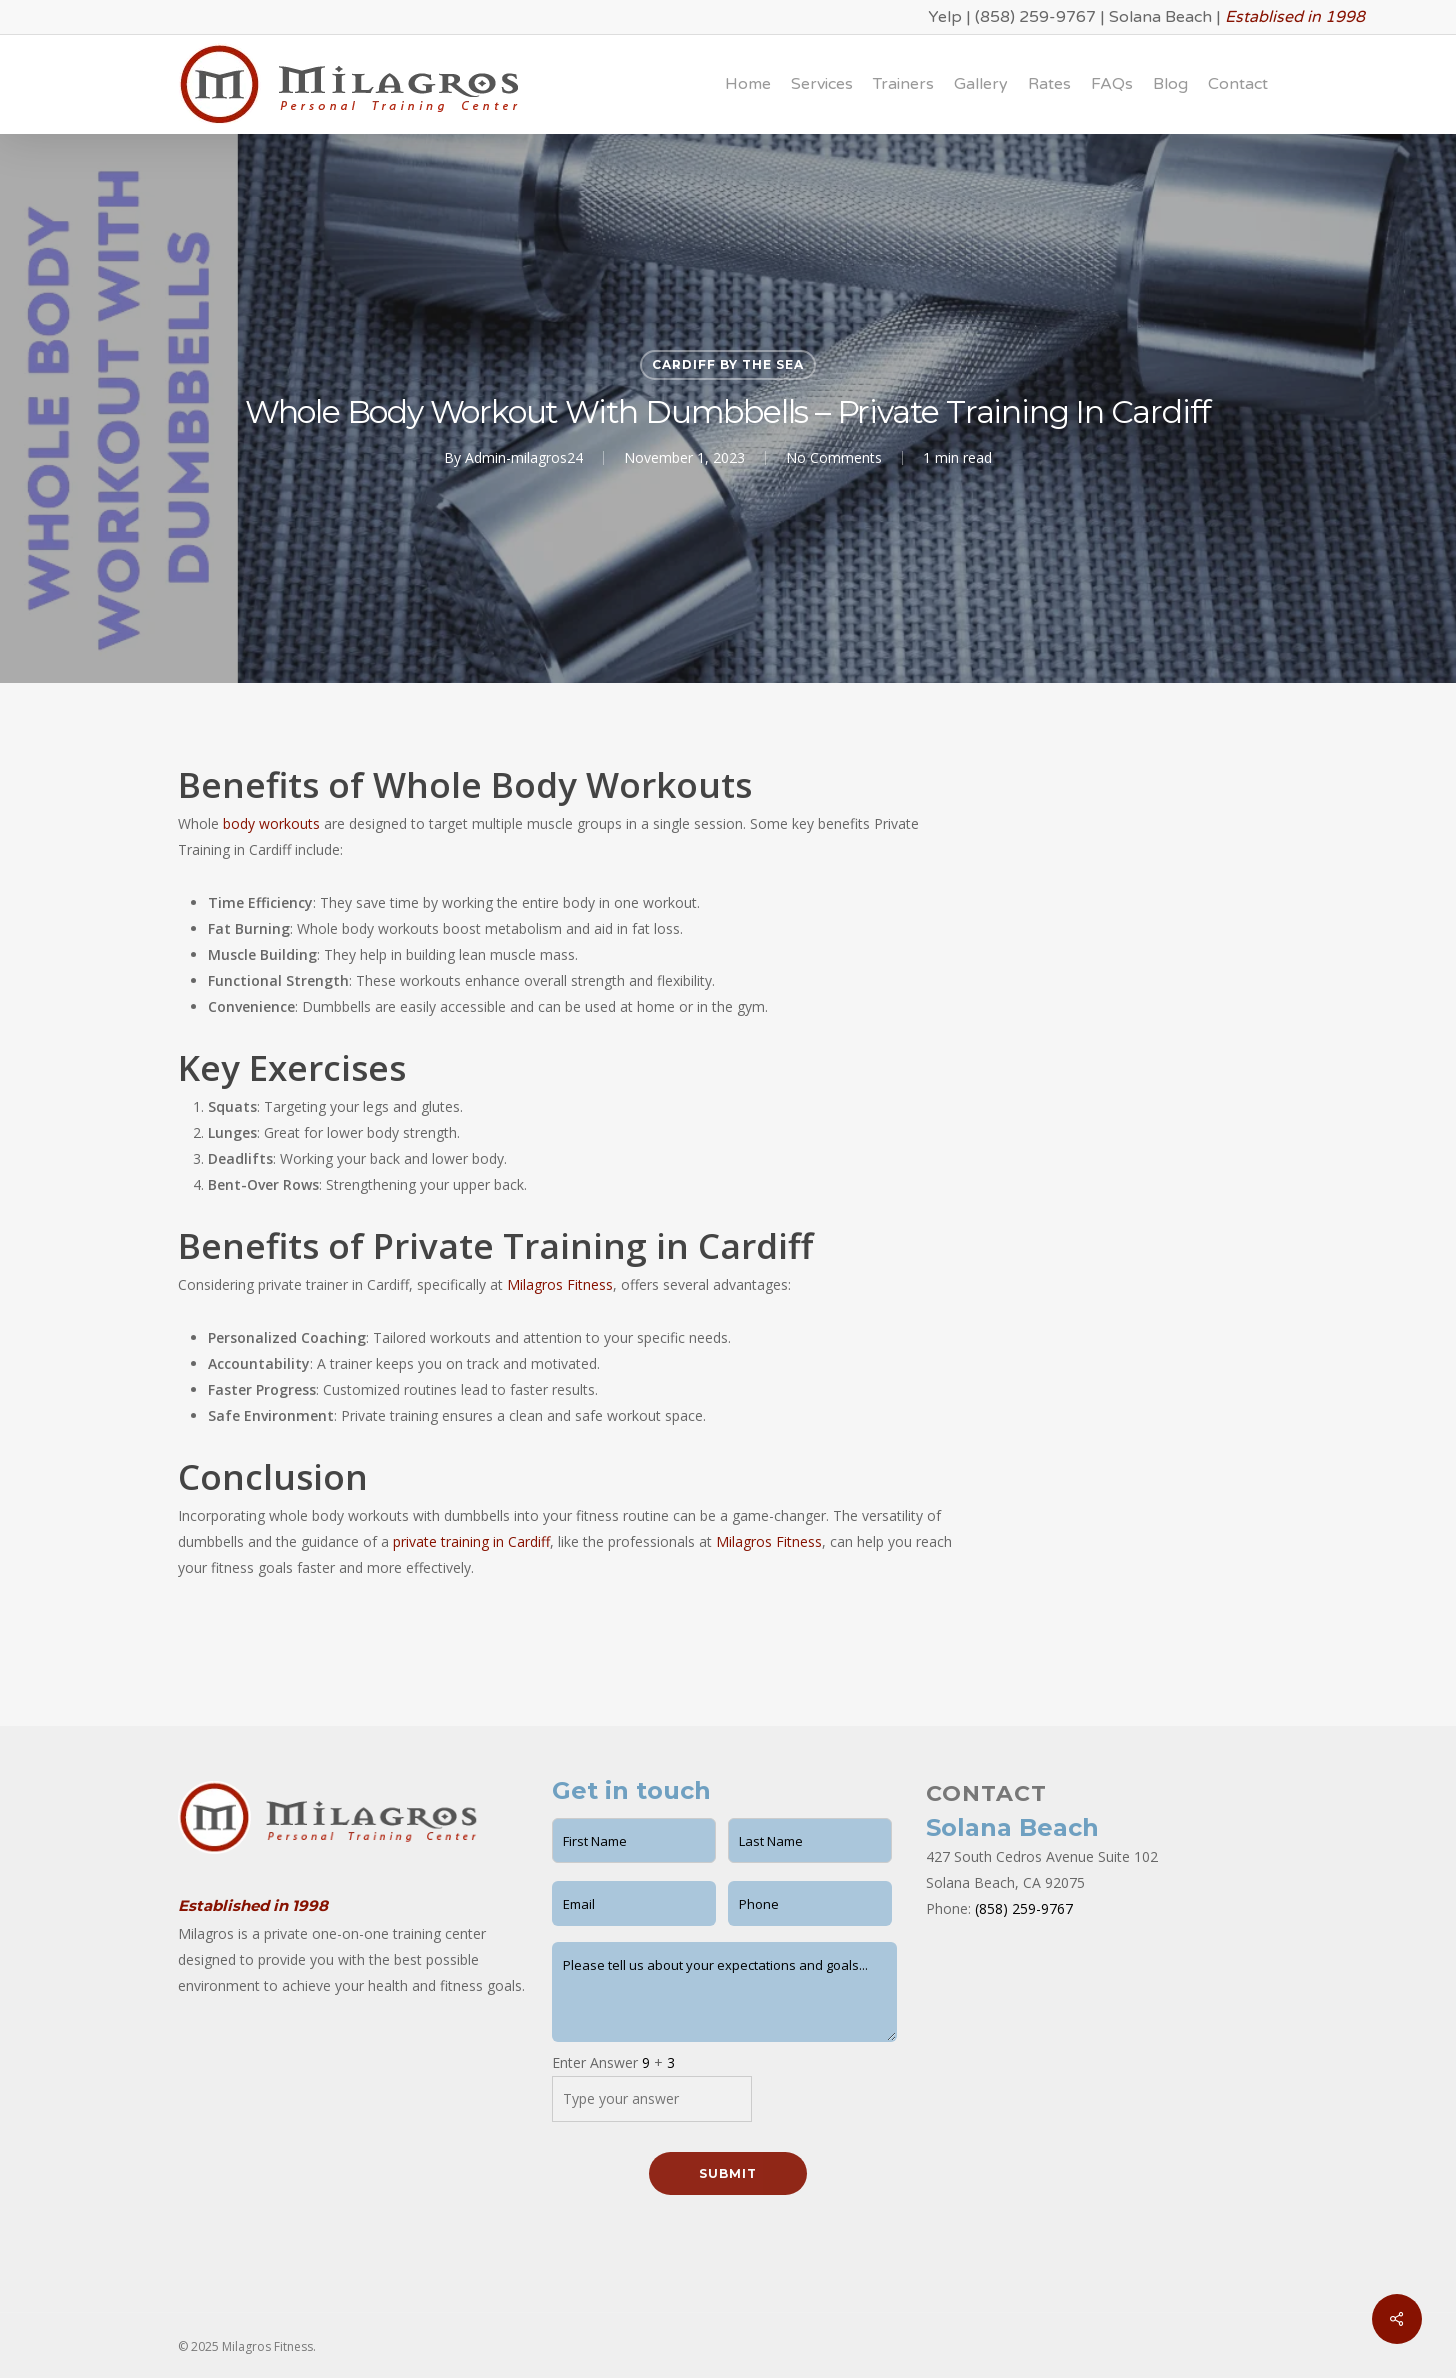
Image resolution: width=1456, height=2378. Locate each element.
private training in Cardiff (471, 1541)
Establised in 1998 (1295, 17)
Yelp (945, 17)
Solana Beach (1160, 17)
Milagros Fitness (560, 1284)
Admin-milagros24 (524, 457)
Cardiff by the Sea (728, 364)
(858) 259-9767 (1035, 17)
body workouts (271, 823)
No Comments (834, 457)
